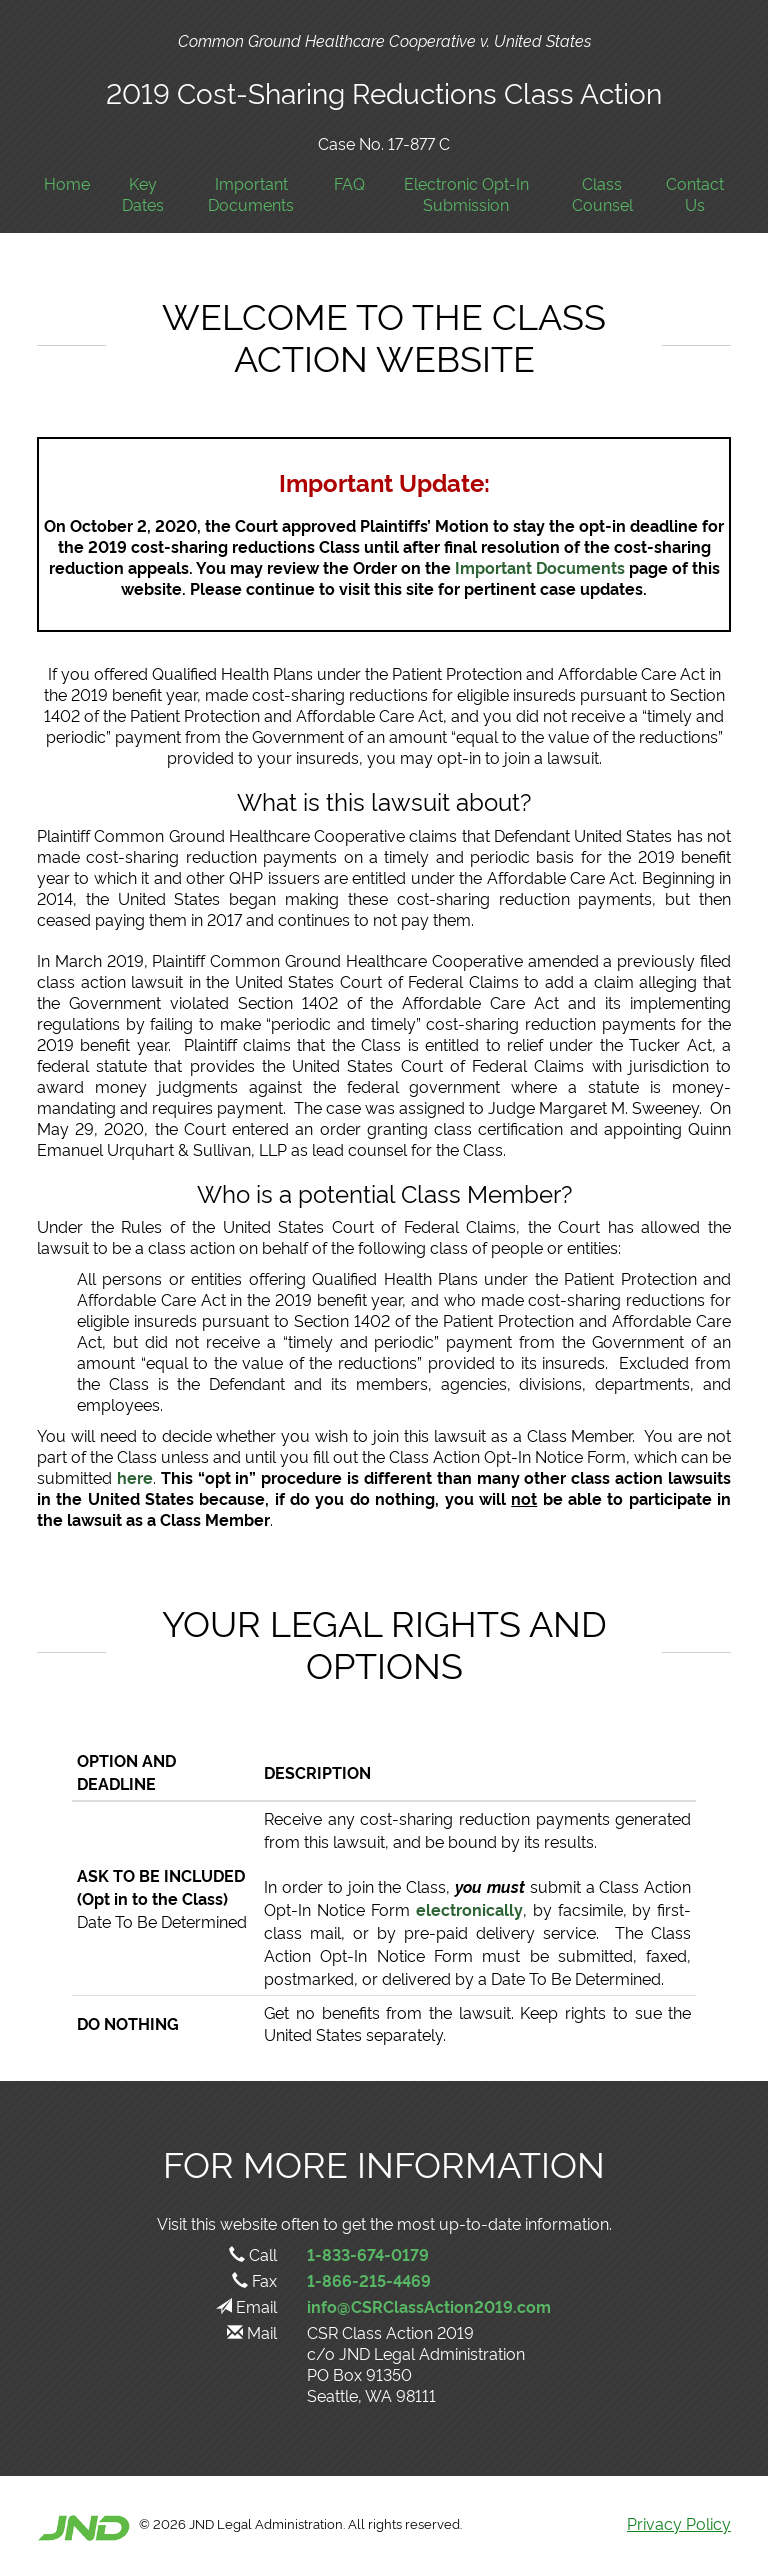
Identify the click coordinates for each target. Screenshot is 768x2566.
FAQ (349, 183)
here (135, 1477)
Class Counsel (602, 194)
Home (67, 183)
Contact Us (695, 194)
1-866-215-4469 (369, 2280)
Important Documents (251, 194)
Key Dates (143, 194)
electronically (469, 1909)
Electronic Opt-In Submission (466, 194)
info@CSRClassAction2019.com (429, 2306)
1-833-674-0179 (368, 2254)
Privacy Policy (679, 2523)
